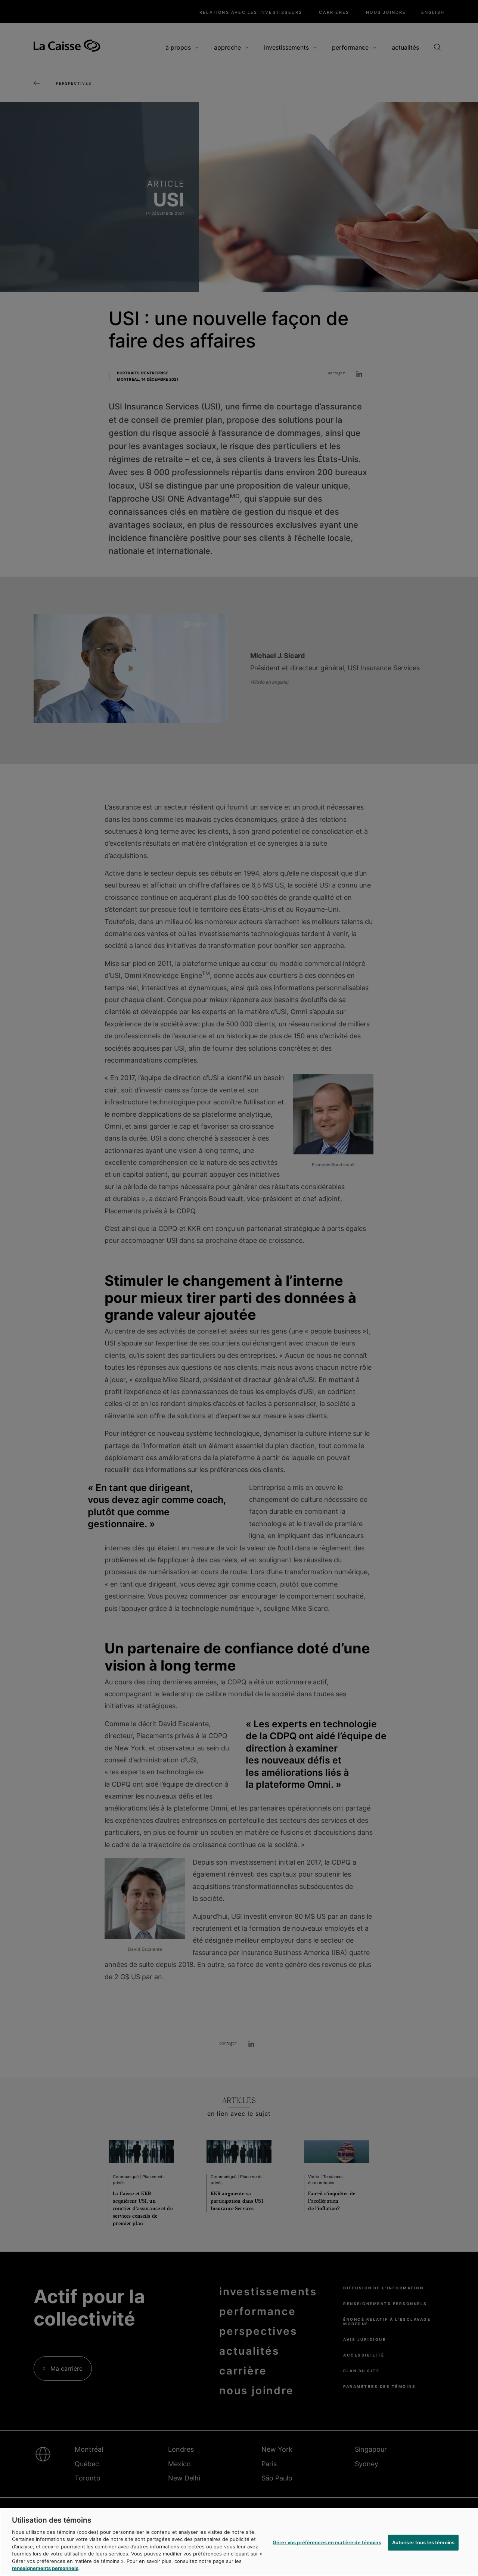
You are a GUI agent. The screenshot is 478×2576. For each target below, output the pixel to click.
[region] (239, 2542)
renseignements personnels (45, 2568)
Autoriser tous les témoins (423, 2542)
